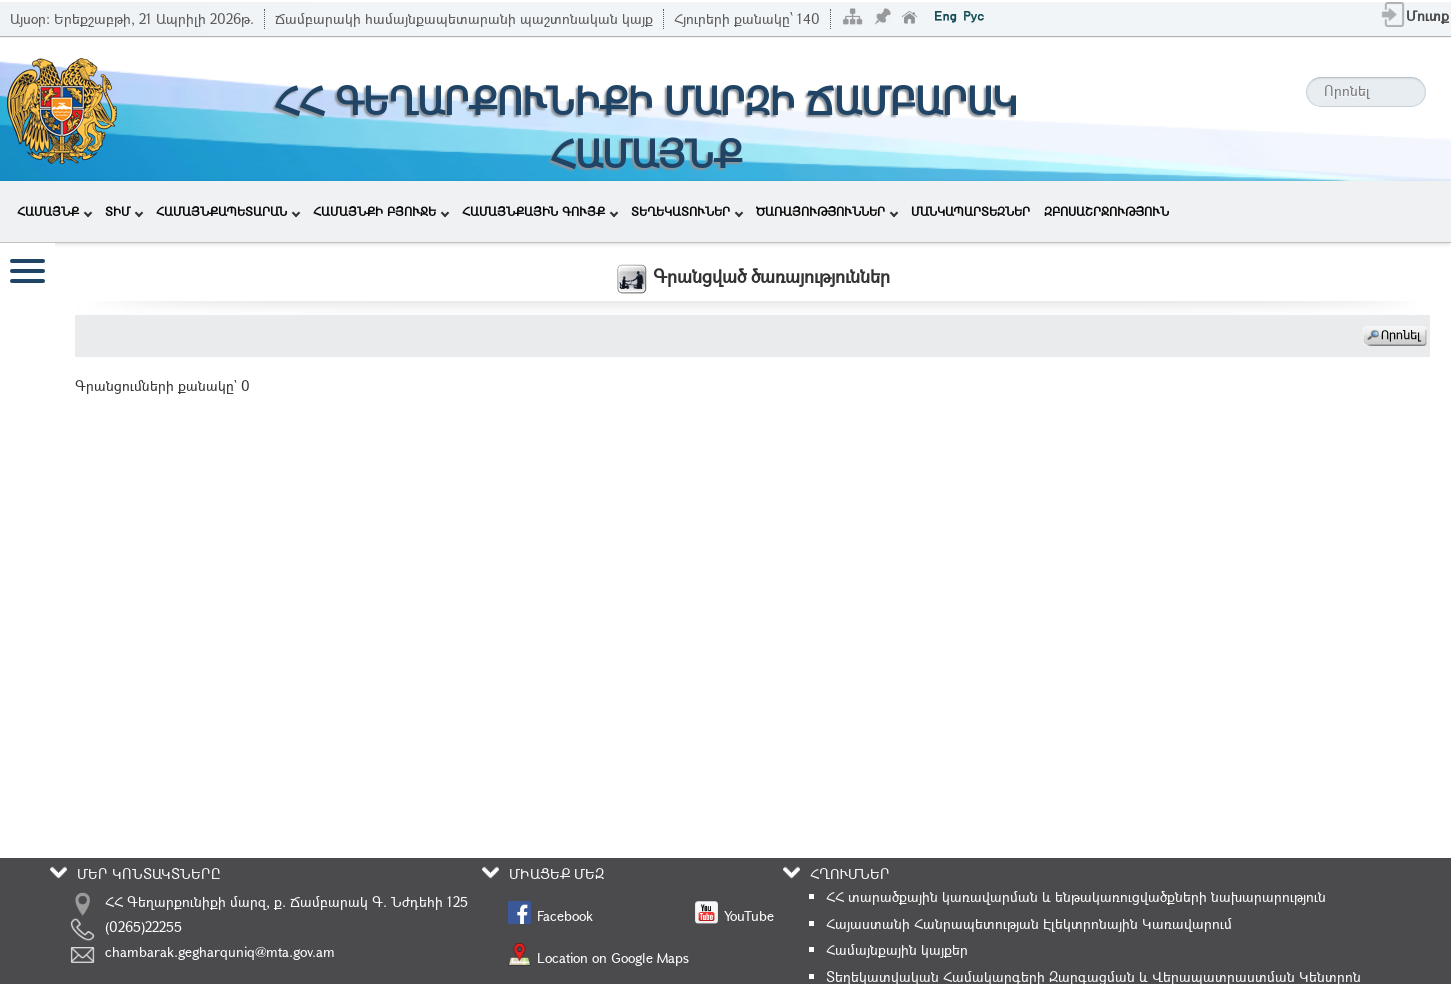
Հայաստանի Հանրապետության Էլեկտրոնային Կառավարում (1029, 923)
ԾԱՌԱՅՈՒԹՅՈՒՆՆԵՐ (827, 211)
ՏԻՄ (124, 211)
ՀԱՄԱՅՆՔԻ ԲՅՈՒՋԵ (381, 211)
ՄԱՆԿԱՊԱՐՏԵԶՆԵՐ (970, 211)
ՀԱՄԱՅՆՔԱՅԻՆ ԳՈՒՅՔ (540, 211)
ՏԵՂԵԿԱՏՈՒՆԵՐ (687, 211)
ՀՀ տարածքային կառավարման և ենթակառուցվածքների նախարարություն (1076, 896)
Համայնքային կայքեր (897, 949)
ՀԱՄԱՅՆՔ (54, 211)
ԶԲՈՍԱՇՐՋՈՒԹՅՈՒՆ (1106, 211)
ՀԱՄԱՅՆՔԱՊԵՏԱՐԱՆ (228, 211)
